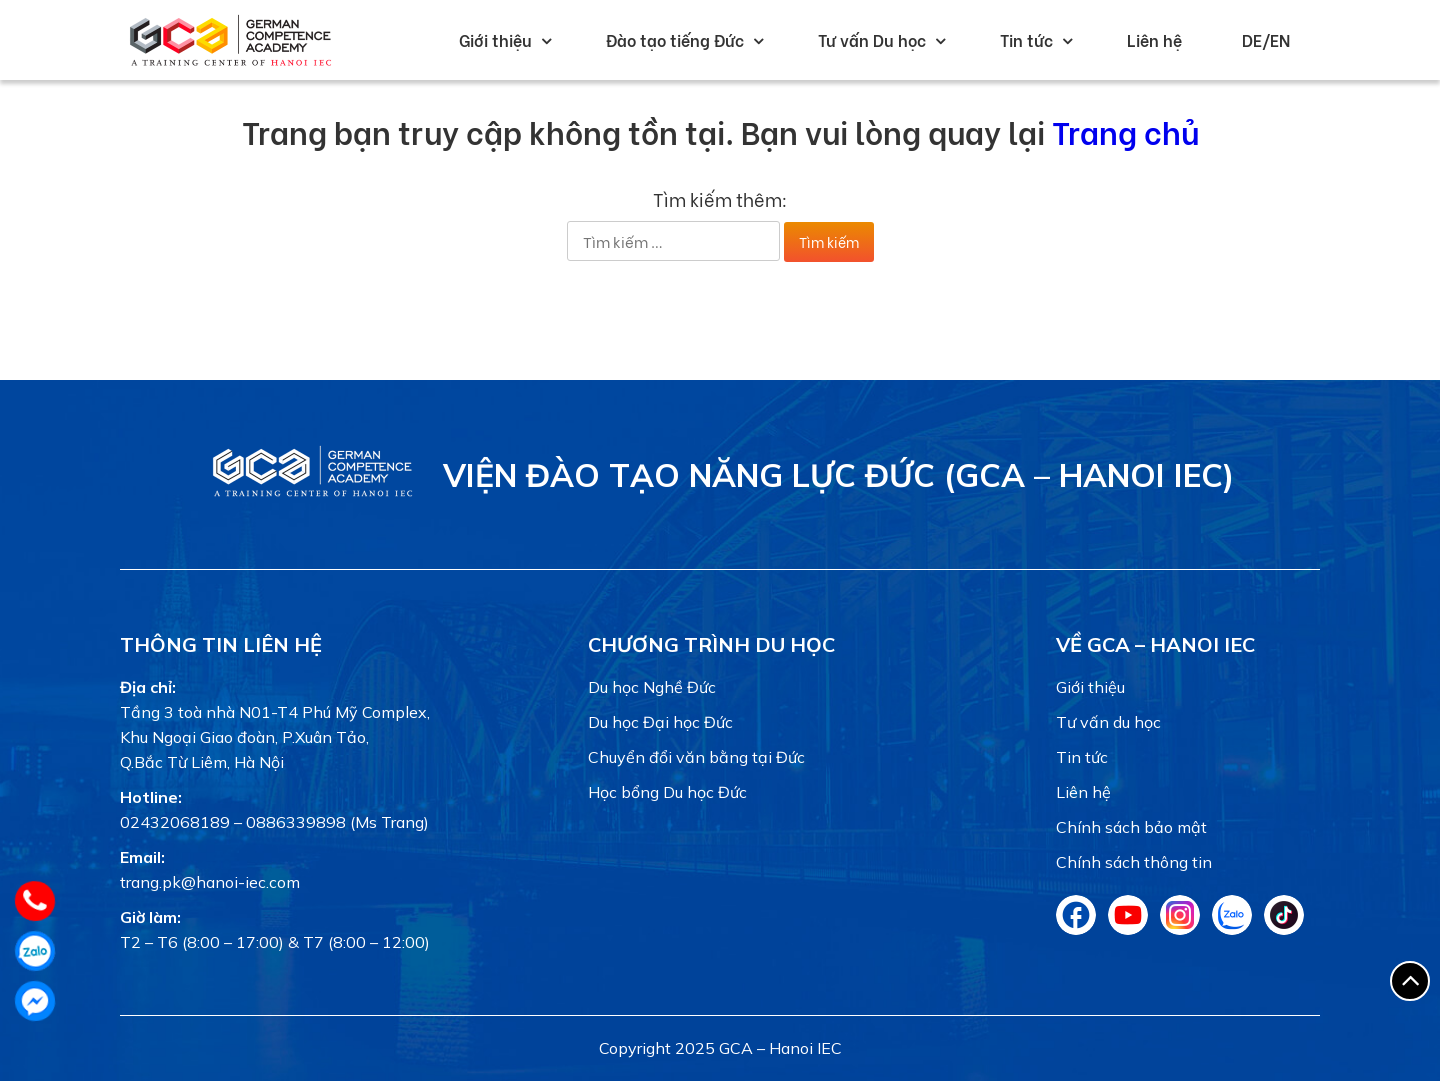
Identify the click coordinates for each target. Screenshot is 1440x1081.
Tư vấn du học (1108, 722)
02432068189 (175, 822)
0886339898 (296, 822)
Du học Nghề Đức (652, 687)
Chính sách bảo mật (1131, 827)
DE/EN (1266, 39)
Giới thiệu (495, 39)
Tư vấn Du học (872, 39)
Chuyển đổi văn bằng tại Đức (696, 757)
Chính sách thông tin (1134, 862)
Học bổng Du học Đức (667, 792)
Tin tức (1026, 39)
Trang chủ (1125, 130)
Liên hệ (1154, 39)
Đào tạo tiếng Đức (675, 39)
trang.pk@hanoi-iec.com (210, 882)
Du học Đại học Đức (660, 722)
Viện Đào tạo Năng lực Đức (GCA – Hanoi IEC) (838, 475)
